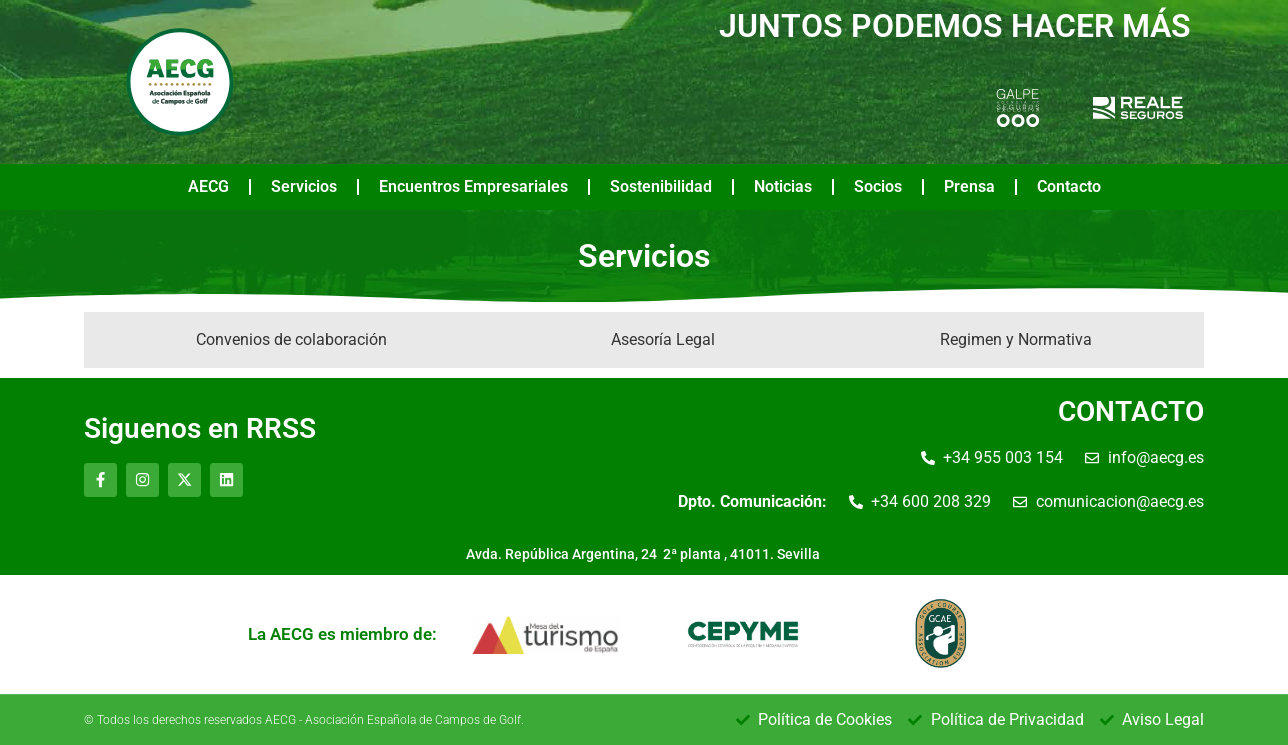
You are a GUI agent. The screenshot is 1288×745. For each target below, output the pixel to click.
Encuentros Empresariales (473, 186)
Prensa (969, 186)
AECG (208, 186)
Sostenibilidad (661, 186)
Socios (878, 186)
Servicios (304, 186)
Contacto (1069, 186)
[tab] (291, 340)
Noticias (783, 186)
